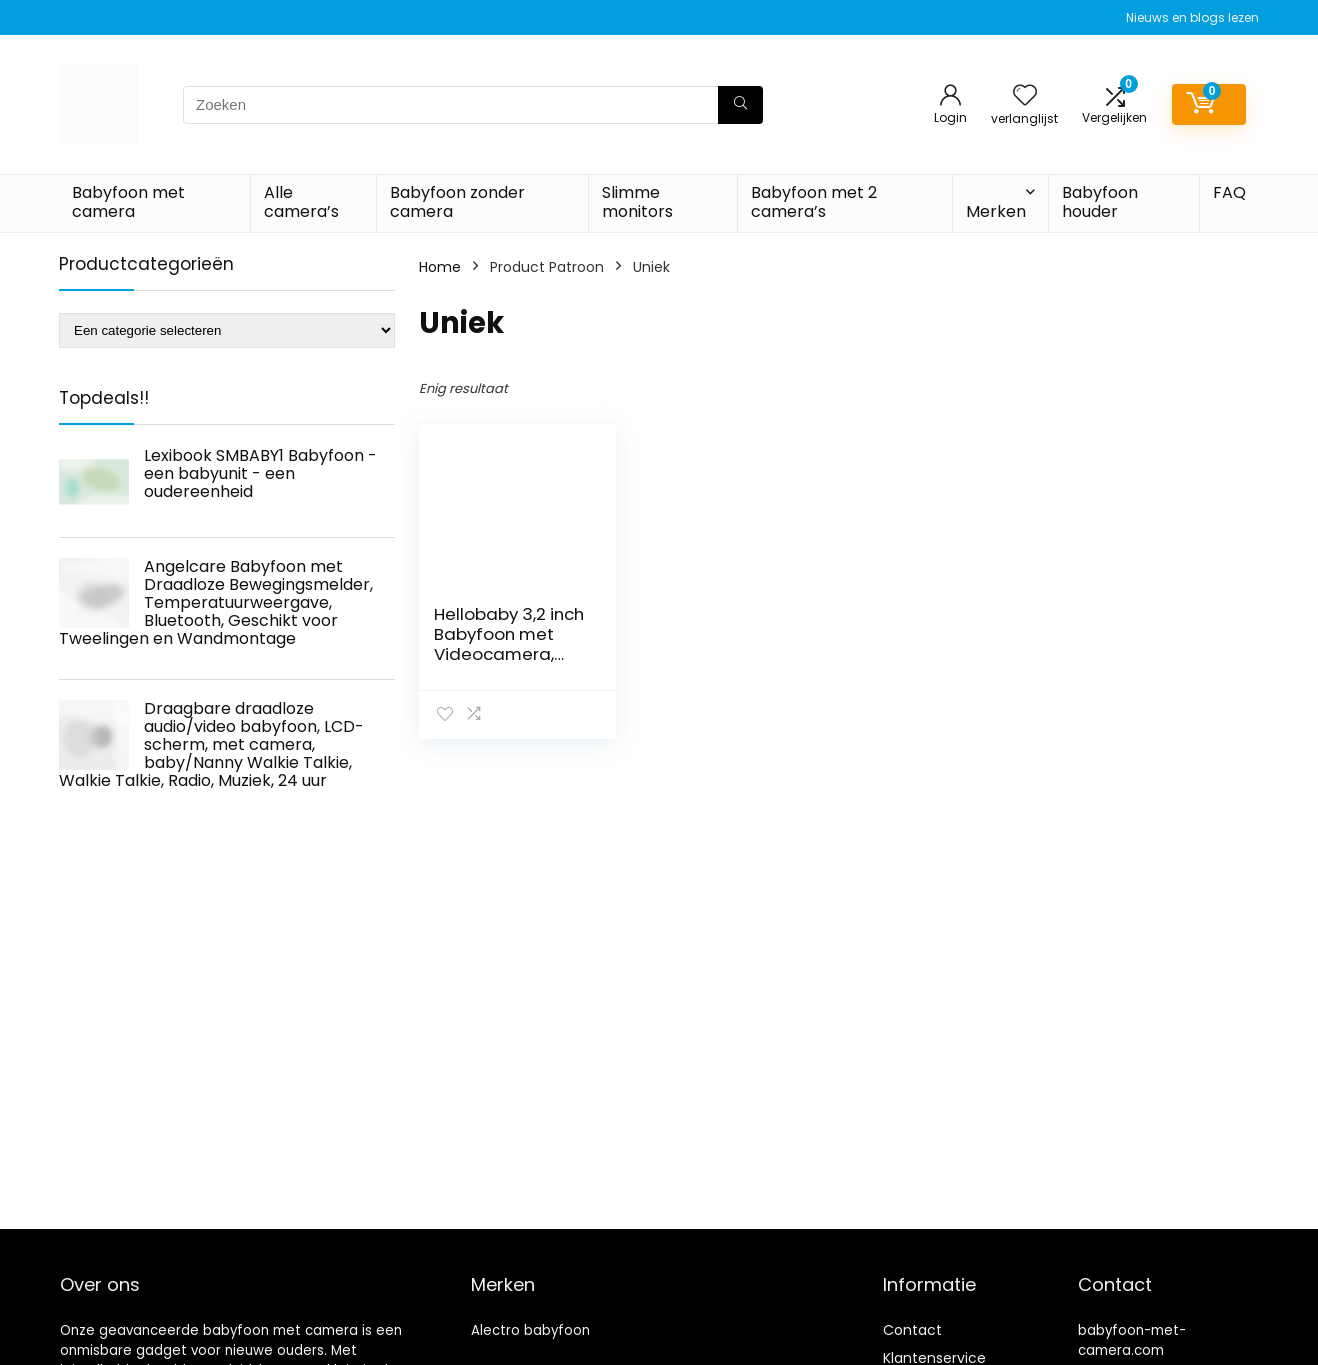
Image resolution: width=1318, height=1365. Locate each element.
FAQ (1229, 192)
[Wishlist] (1025, 96)
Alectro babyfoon (530, 1330)
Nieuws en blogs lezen (1192, 17)
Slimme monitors (637, 202)
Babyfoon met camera (128, 202)
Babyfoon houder (1100, 202)
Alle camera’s (301, 202)
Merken (996, 211)
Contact (912, 1330)
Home (440, 267)
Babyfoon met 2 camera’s (814, 202)
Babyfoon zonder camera (457, 202)
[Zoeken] (740, 105)
